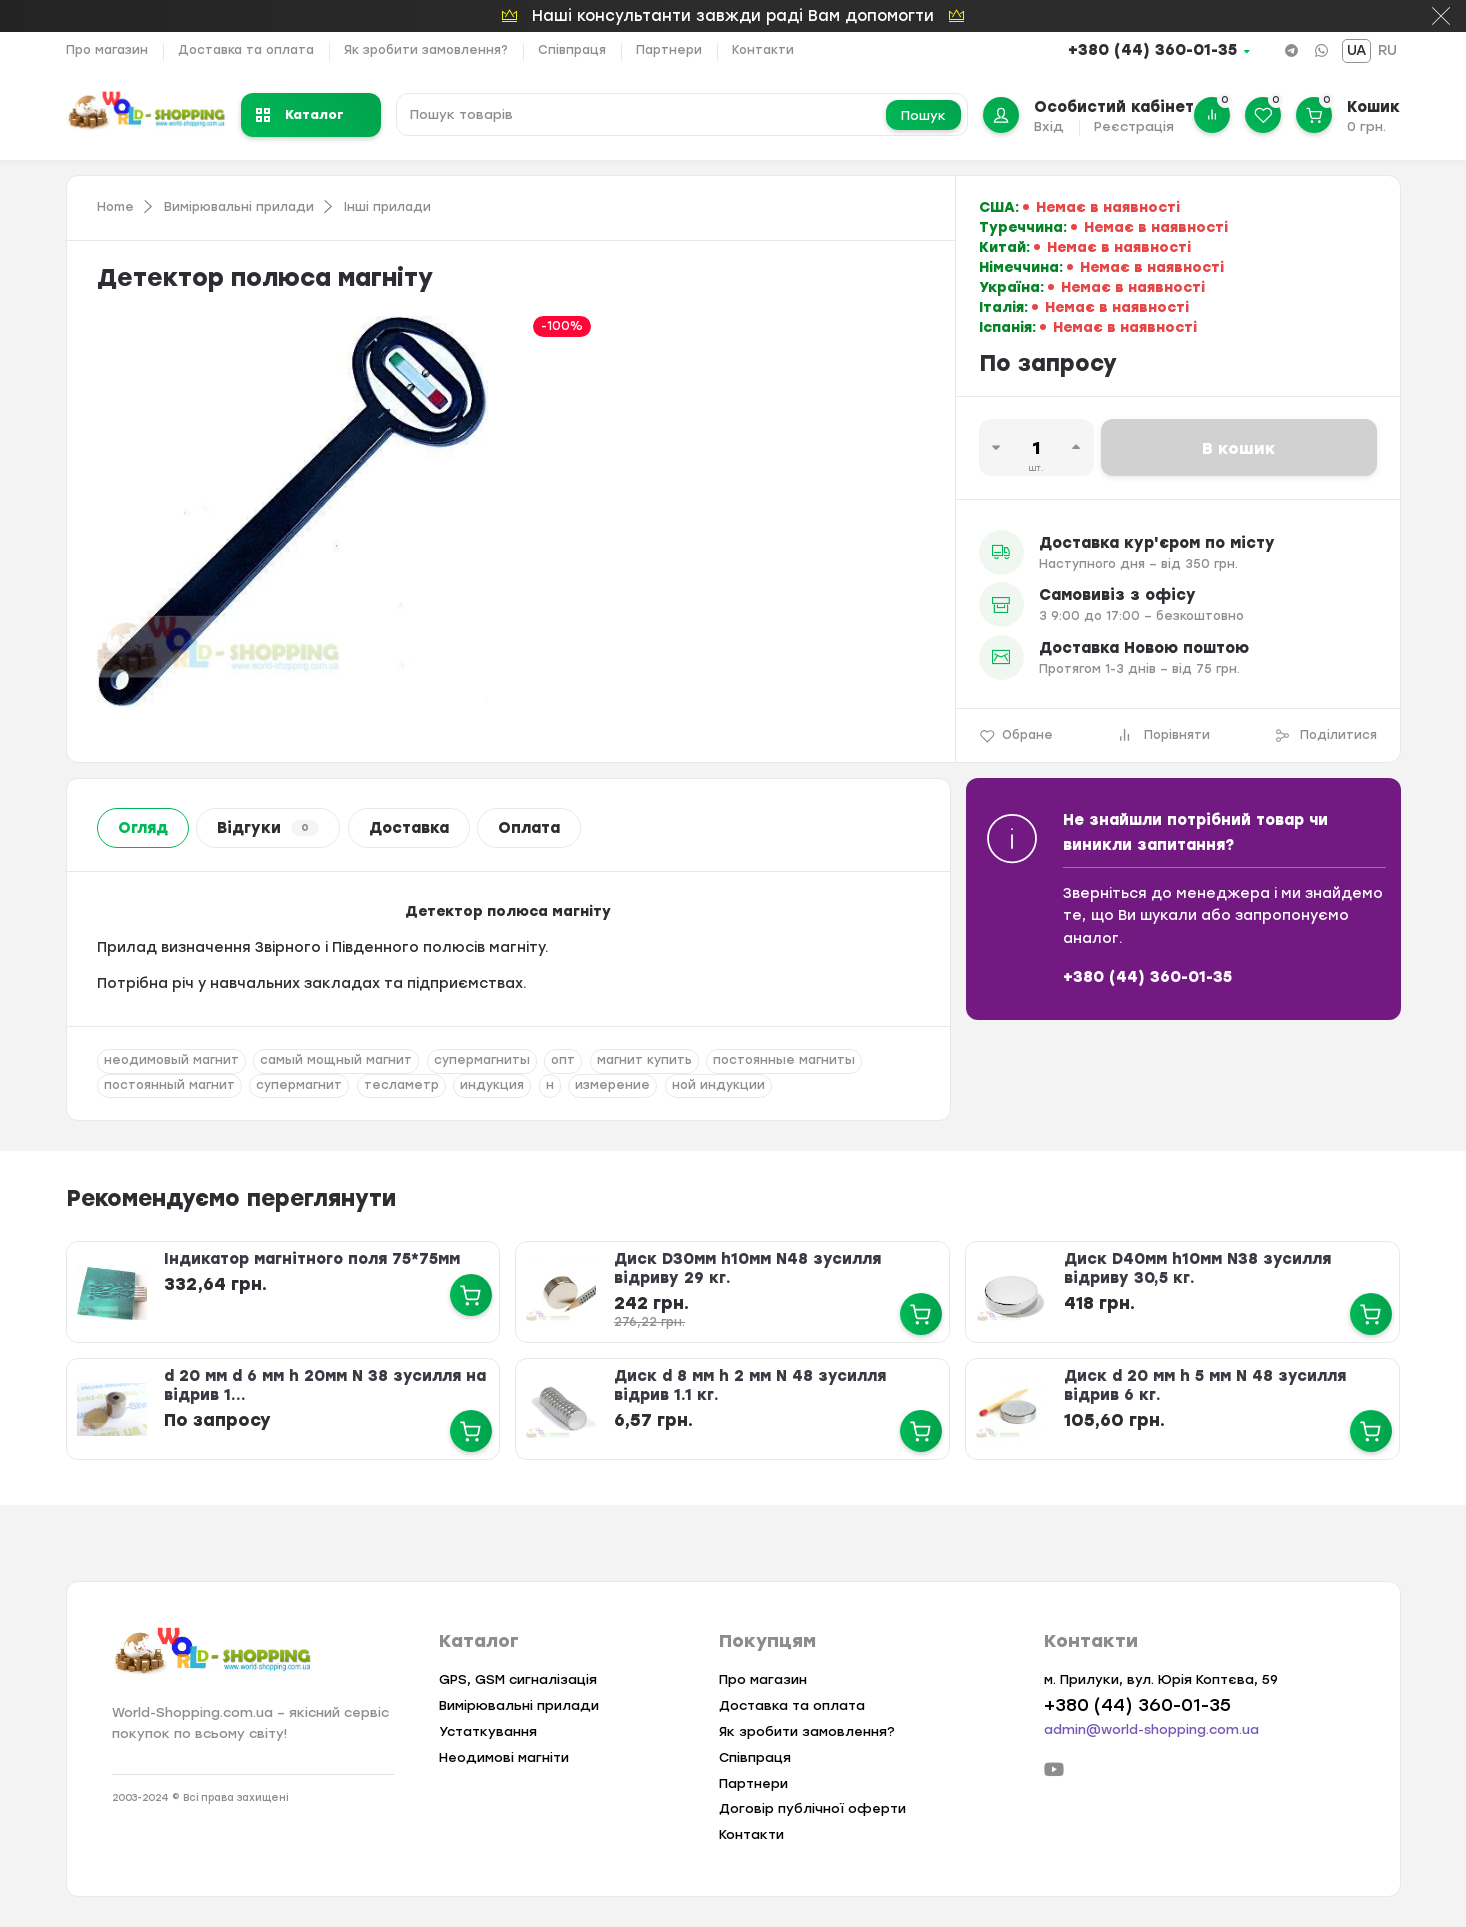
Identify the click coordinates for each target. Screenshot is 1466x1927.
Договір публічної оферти (812, 1808)
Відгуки (268, 828)
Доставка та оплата (246, 50)
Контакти (763, 50)
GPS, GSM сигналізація (518, 1679)
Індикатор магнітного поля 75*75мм (312, 1259)
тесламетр (401, 1085)
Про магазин (107, 50)
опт (563, 1060)
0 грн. (1366, 126)
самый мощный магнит (336, 1060)
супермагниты (482, 1060)
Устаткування (488, 1731)
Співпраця (572, 50)
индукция (492, 1085)
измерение (612, 1085)
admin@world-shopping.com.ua (1151, 1729)
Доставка (409, 828)
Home (115, 207)
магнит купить (644, 1060)
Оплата (529, 828)
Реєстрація (1134, 126)
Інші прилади (387, 207)
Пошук (923, 115)
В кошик (1239, 448)
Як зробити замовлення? (426, 50)
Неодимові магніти (504, 1757)
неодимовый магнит (171, 1060)
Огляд (143, 828)
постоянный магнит (169, 1085)
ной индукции (718, 1085)
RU (1387, 50)
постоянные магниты (784, 1060)
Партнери (669, 50)
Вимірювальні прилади (239, 207)
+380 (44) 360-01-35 (1152, 50)
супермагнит (299, 1085)
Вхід (1049, 126)
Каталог (300, 114)
